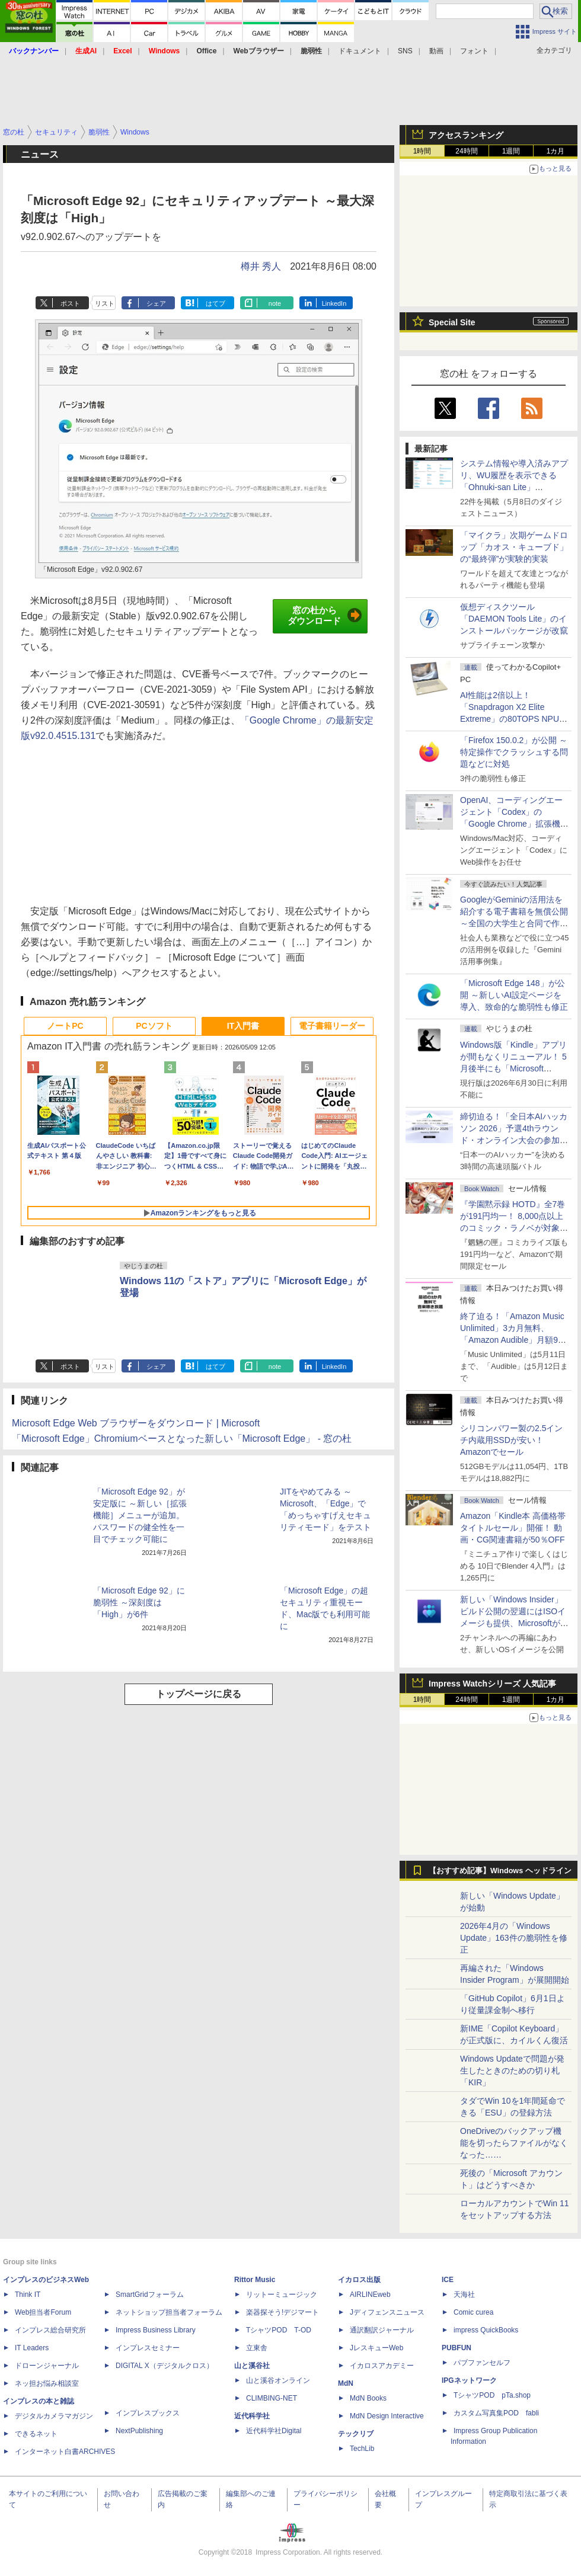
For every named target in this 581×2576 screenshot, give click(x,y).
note (275, 303)
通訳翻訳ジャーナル (382, 2330)
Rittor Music (254, 2280)
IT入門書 (243, 1026)
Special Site (452, 322)
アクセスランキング (466, 135)
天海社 (464, 2294)
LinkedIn (334, 303)
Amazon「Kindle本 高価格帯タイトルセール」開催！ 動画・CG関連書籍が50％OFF (513, 1527)
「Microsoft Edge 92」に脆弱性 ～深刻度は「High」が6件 (139, 1602)
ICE (448, 2280)
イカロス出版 (359, 2280)
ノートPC (65, 1026)
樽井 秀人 (261, 266)
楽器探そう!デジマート (282, 2312)
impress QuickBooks (486, 2330)
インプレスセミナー (148, 2348)
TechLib (362, 2448)
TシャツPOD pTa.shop (492, 2395)
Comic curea (473, 2312)
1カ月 (556, 151)
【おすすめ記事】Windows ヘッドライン (500, 1871)
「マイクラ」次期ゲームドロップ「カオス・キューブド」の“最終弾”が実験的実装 (514, 547)
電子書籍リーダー (332, 1026)
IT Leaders (32, 2348)
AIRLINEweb (370, 2294)
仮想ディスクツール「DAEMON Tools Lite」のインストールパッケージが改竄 (514, 618)
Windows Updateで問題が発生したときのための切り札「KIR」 (512, 2070)
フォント (474, 51)
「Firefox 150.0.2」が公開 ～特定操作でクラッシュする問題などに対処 (514, 752)
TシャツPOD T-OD (278, 2330)
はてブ (215, 303)
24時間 (466, 151)
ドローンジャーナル (47, 2365)
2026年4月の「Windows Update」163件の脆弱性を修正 (513, 1937)
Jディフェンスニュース (387, 2312)
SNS (405, 51)
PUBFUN (456, 2348)
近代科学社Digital (273, 2431)
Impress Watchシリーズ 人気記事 (492, 1683)
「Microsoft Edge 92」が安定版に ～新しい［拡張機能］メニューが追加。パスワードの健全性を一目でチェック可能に (140, 1515)
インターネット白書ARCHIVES (65, 2451)
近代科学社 (252, 2416)
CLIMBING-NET (271, 2398)
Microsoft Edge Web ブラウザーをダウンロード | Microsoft (136, 1423)
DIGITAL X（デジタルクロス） (164, 2365)
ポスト (70, 303)
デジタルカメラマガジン (54, 2416)
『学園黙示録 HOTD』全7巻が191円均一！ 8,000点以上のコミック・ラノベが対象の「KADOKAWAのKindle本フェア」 (514, 1227)
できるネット (36, 2434)
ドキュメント (360, 51)
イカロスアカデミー (382, 2365)
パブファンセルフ (482, 2363)
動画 (436, 51)
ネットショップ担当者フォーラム (169, 2312)
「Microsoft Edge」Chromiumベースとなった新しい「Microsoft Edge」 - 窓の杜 (182, 1438)
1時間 (422, 151)
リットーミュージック (281, 2294)
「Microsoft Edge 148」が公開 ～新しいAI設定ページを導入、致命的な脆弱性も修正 (514, 995)
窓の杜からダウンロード (325, 616)
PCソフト (154, 1026)
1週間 (511, 151)
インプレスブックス (148, 2413)
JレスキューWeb (376, 2348)
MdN (345, 2383)
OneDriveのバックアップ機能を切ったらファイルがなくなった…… (514, 2142)
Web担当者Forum (43, 2312)
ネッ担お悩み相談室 (47, 2383)
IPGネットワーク (469, 2380)
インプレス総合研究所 (50, 2330)
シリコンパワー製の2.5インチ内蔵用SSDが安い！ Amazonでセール (511, 1440)
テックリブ (356, 2434)
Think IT (27, 2294)
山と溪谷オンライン (278, 2380)
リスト (104, 303)
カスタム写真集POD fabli (496, 2413)
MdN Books (368, 2398)
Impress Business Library (156, 2330)
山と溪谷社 (252, 2365)
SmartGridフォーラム (150, 2294)
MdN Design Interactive (387, 2416)
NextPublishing (139, 2431)
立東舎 (256, 2348)
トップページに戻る (198, 1694)
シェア (156, 303)
